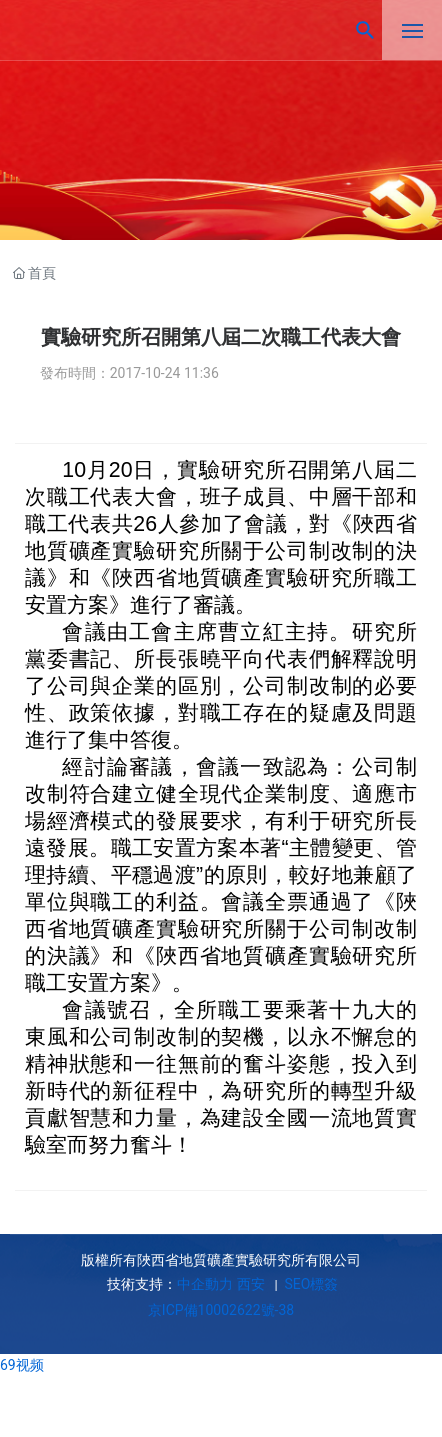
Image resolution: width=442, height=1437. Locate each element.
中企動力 (205, 1284)
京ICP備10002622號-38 (221, 1310)
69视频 (22, 1365)
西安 (251, 1284)
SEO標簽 (309, 1284)
